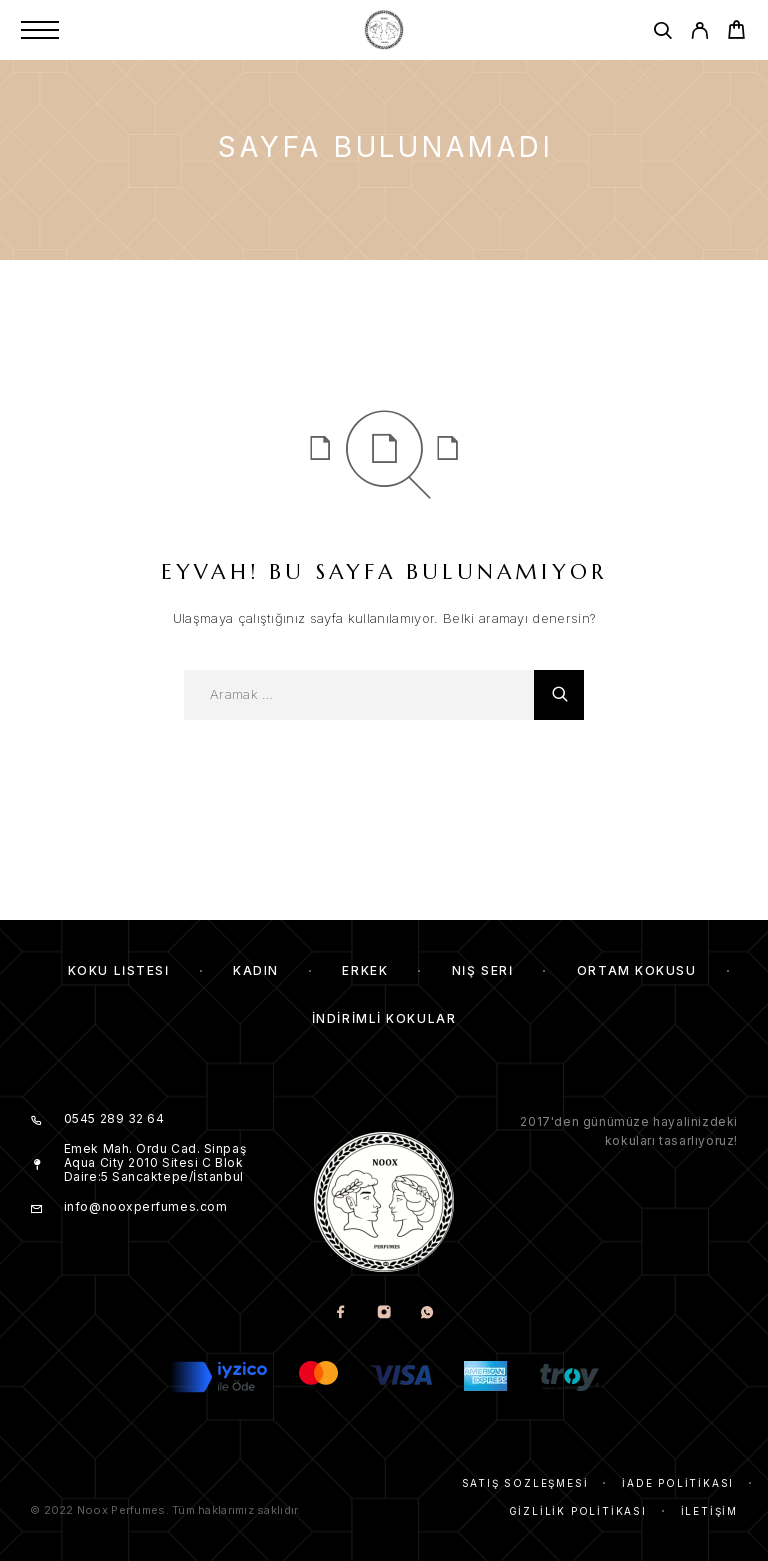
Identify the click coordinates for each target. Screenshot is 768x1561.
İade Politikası (678, 1483)
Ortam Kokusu (637, 970)
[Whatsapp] (427, 1313)
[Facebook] (341, 1313)
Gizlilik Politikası (578, 1511)
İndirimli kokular (384, 1018)
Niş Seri (482, 970)
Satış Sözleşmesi (525, 1483)
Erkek (365, 970)
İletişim (709, 1511)
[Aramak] (662, 33)
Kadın (256, 970)
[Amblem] (384, 30)
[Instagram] (384, 1313)
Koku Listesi (119, 970)
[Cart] (736, 32)
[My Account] (699, 33)
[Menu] (40, 30)
